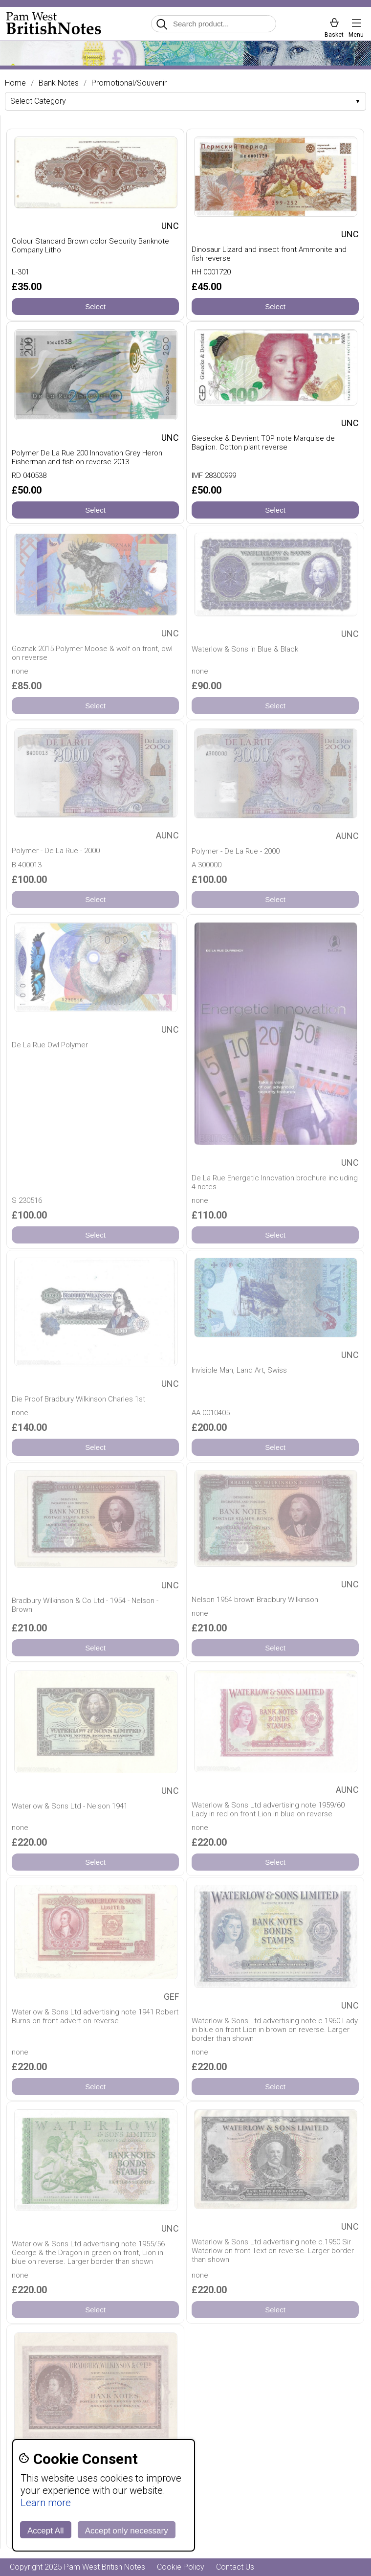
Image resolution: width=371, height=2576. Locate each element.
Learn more (46, 2502)
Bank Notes (59, 83)
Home (15, 83)
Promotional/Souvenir (129, 83)
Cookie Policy (180, 2567)
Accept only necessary (126, 2530)
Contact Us (235, 2567)
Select (95, 306)
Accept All (45, 2530)
